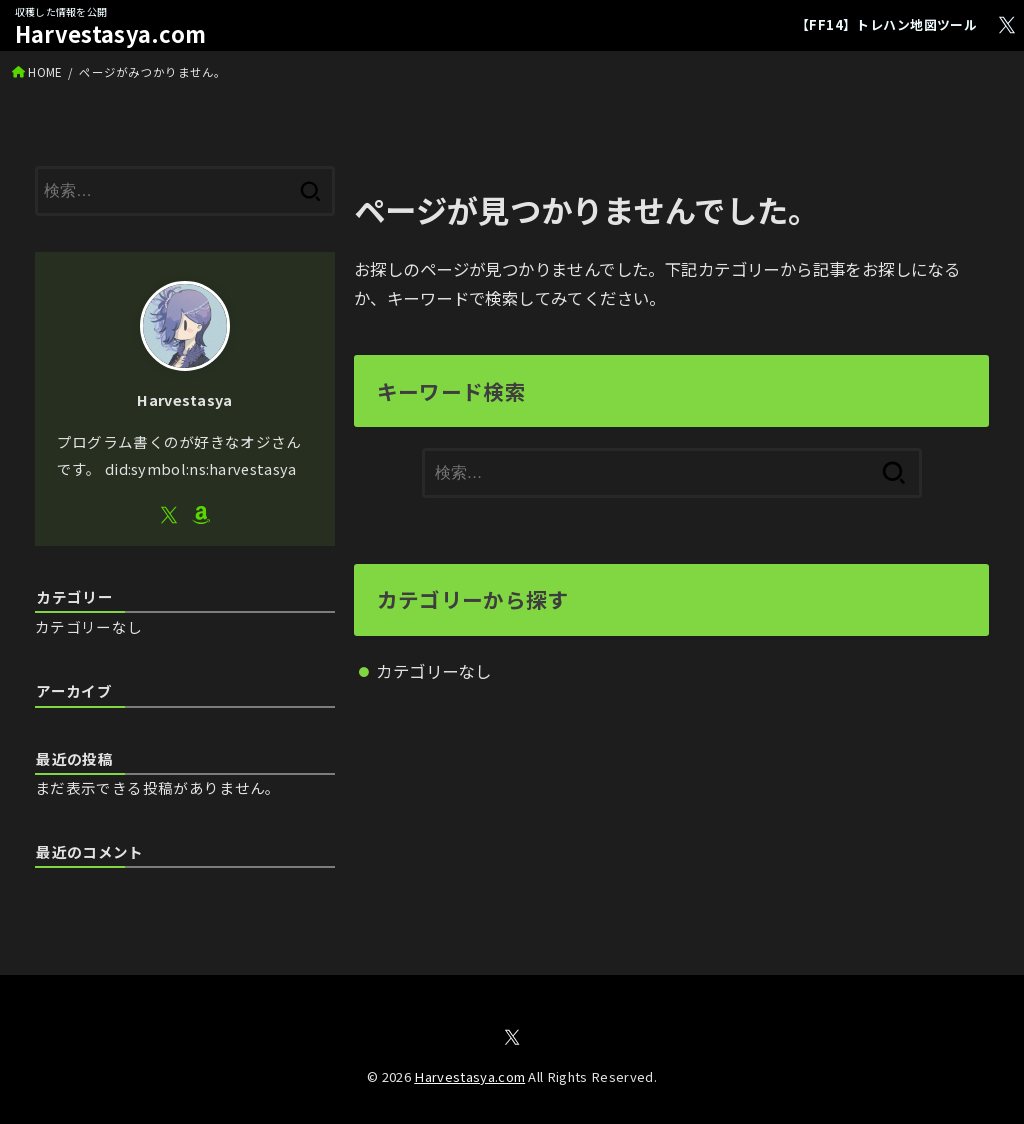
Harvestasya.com (111, 33)
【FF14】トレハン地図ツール (886, 24)
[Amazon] (201, 515)
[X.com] (1007, 25)
